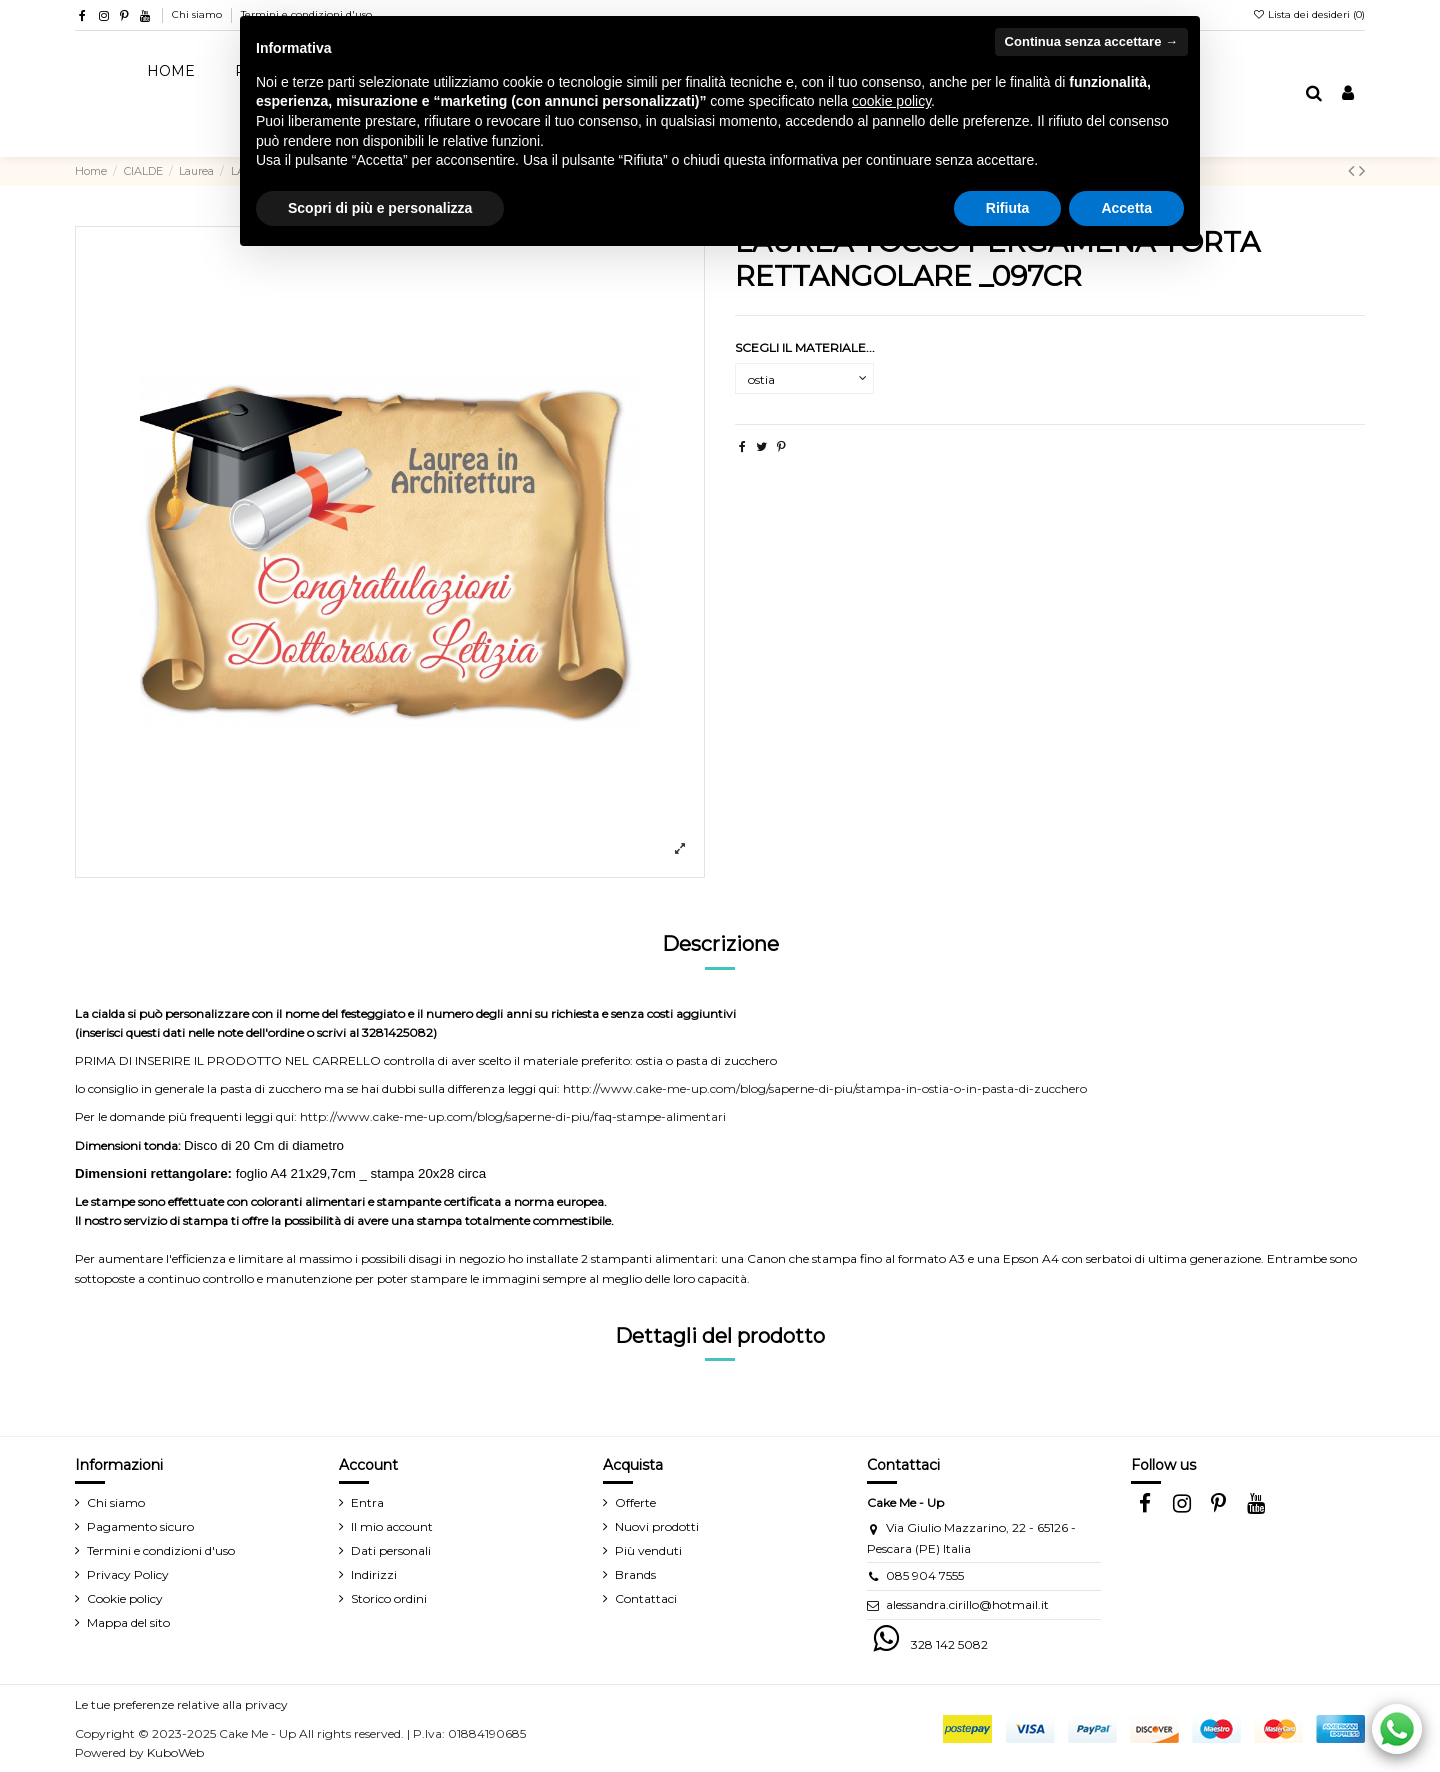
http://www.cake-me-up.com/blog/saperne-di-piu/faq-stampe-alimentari (513, 1116)
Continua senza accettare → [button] (1091, 41)
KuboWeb (175, 1752)
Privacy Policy (128, 1574)
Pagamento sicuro (140, 1526)
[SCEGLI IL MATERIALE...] (804, 379)
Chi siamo (198, 14)
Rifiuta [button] (1008, 208)
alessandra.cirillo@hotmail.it (967, 1604)
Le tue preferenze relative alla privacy (181, 1704)
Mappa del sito (128, 1622)
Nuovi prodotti (657, 1526)
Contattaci (646, 1598)
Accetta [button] (1126, 208)
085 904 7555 (925, 1575)
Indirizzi (374, 1574)
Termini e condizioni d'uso (161, 1550)
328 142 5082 (949, 1644)
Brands (635, 1574)
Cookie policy (125, 1598)
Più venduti (648, 1550)
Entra (367, 1502)
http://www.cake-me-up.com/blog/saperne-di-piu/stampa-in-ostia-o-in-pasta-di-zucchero (825, 1088)
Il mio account (392, 1526)
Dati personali (391, 1550)
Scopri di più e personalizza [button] (380, 208)
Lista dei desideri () (1308, 14)
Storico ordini (389, 1598)
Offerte (635, 1502)
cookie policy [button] (891, 101)
